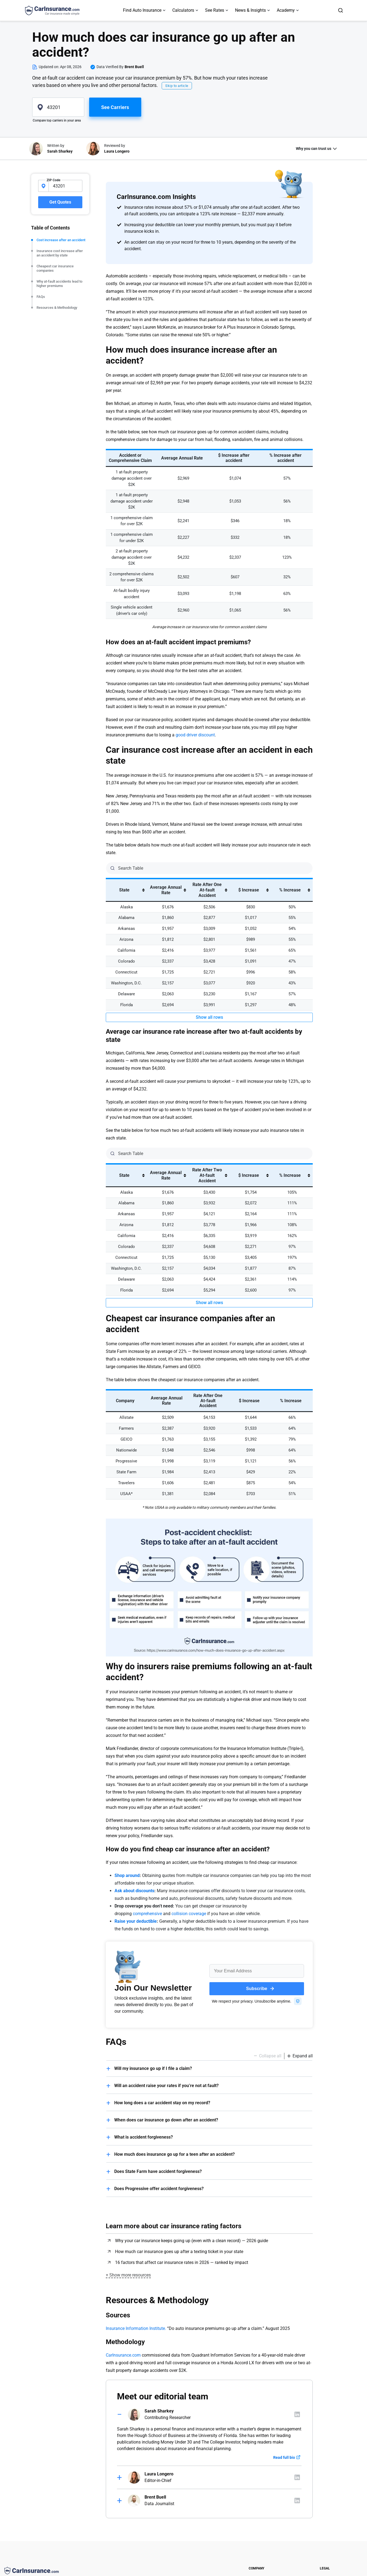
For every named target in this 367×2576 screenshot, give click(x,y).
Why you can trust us (313, 148)
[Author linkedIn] (297, 2414)
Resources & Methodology (57, 308)
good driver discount (195, 734)
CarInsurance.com (123, 2355)
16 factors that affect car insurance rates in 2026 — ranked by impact (181, 2262)
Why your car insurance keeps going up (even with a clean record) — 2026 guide (191, 2240)
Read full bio (284, 2457)
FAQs (41, 297)
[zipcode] (58, 107)
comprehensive (147, 1913)
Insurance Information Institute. (136, 2328)
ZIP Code (53, 180)
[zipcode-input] (65, 186)
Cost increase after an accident (61, 240)
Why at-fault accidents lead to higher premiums (59, 283)
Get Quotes (60, 202)
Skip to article (176, 86)
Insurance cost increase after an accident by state (60, 253)
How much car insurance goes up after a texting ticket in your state (179, 2251)
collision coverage (189, 1913)
